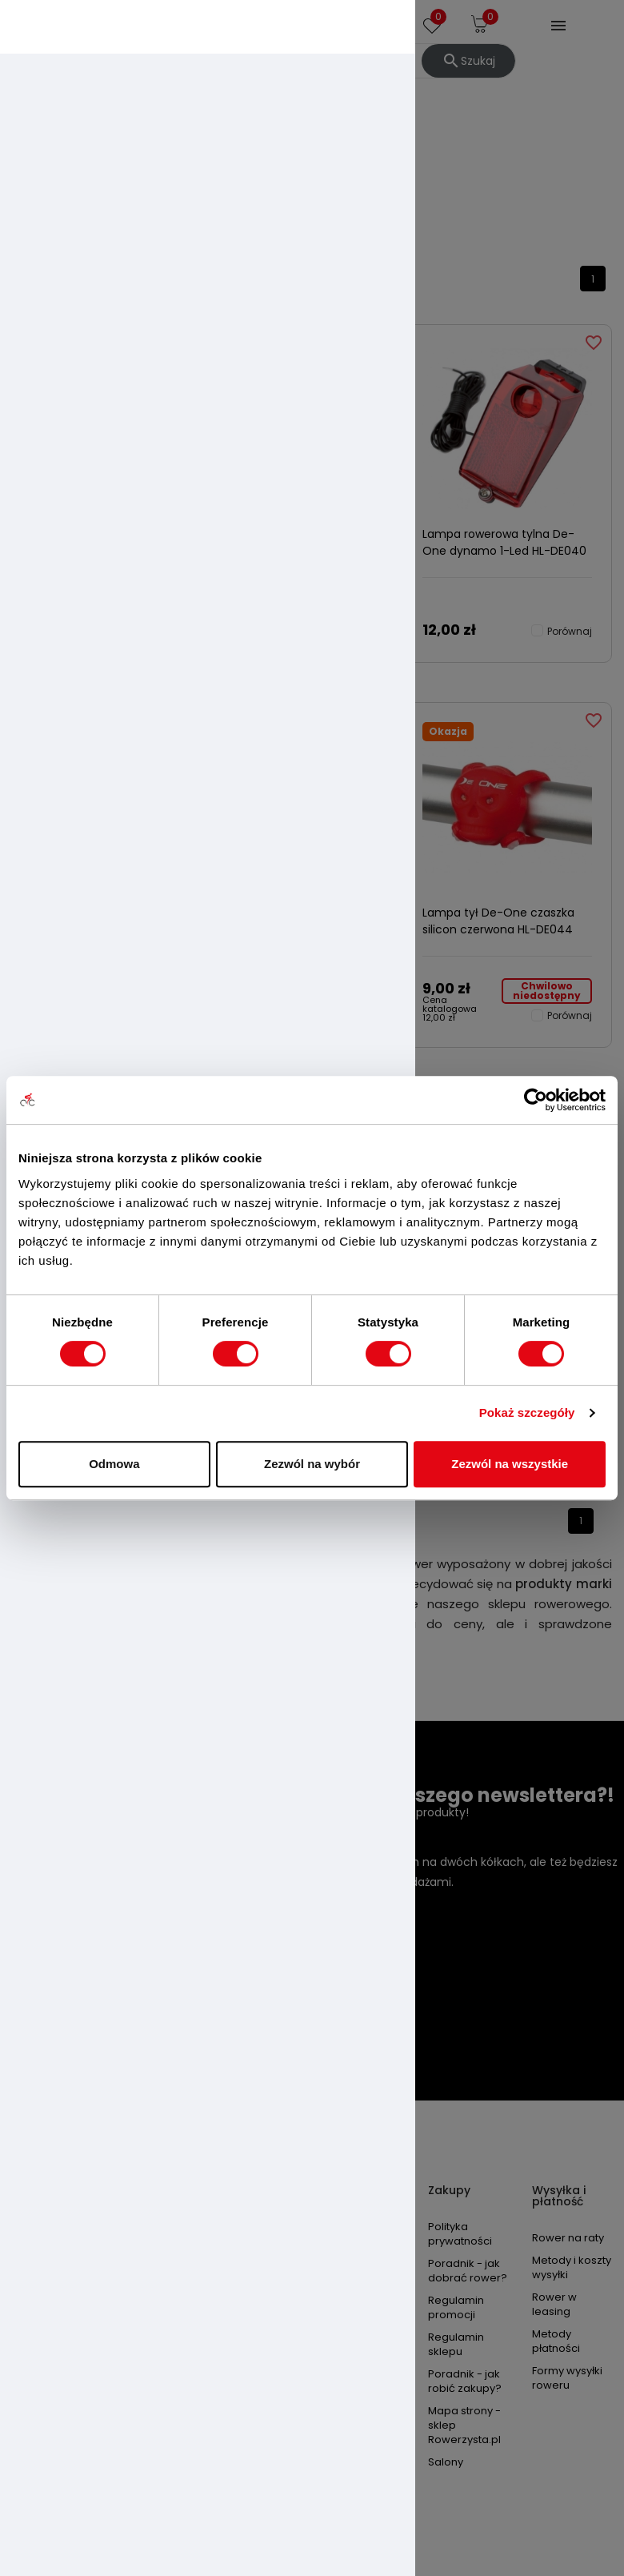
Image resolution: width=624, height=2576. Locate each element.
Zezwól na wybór (312, 1464)
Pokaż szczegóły (527, 1412)
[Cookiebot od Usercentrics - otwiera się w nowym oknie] (536, 1100)
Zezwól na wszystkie (509, 1464)
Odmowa (114, 1464)
